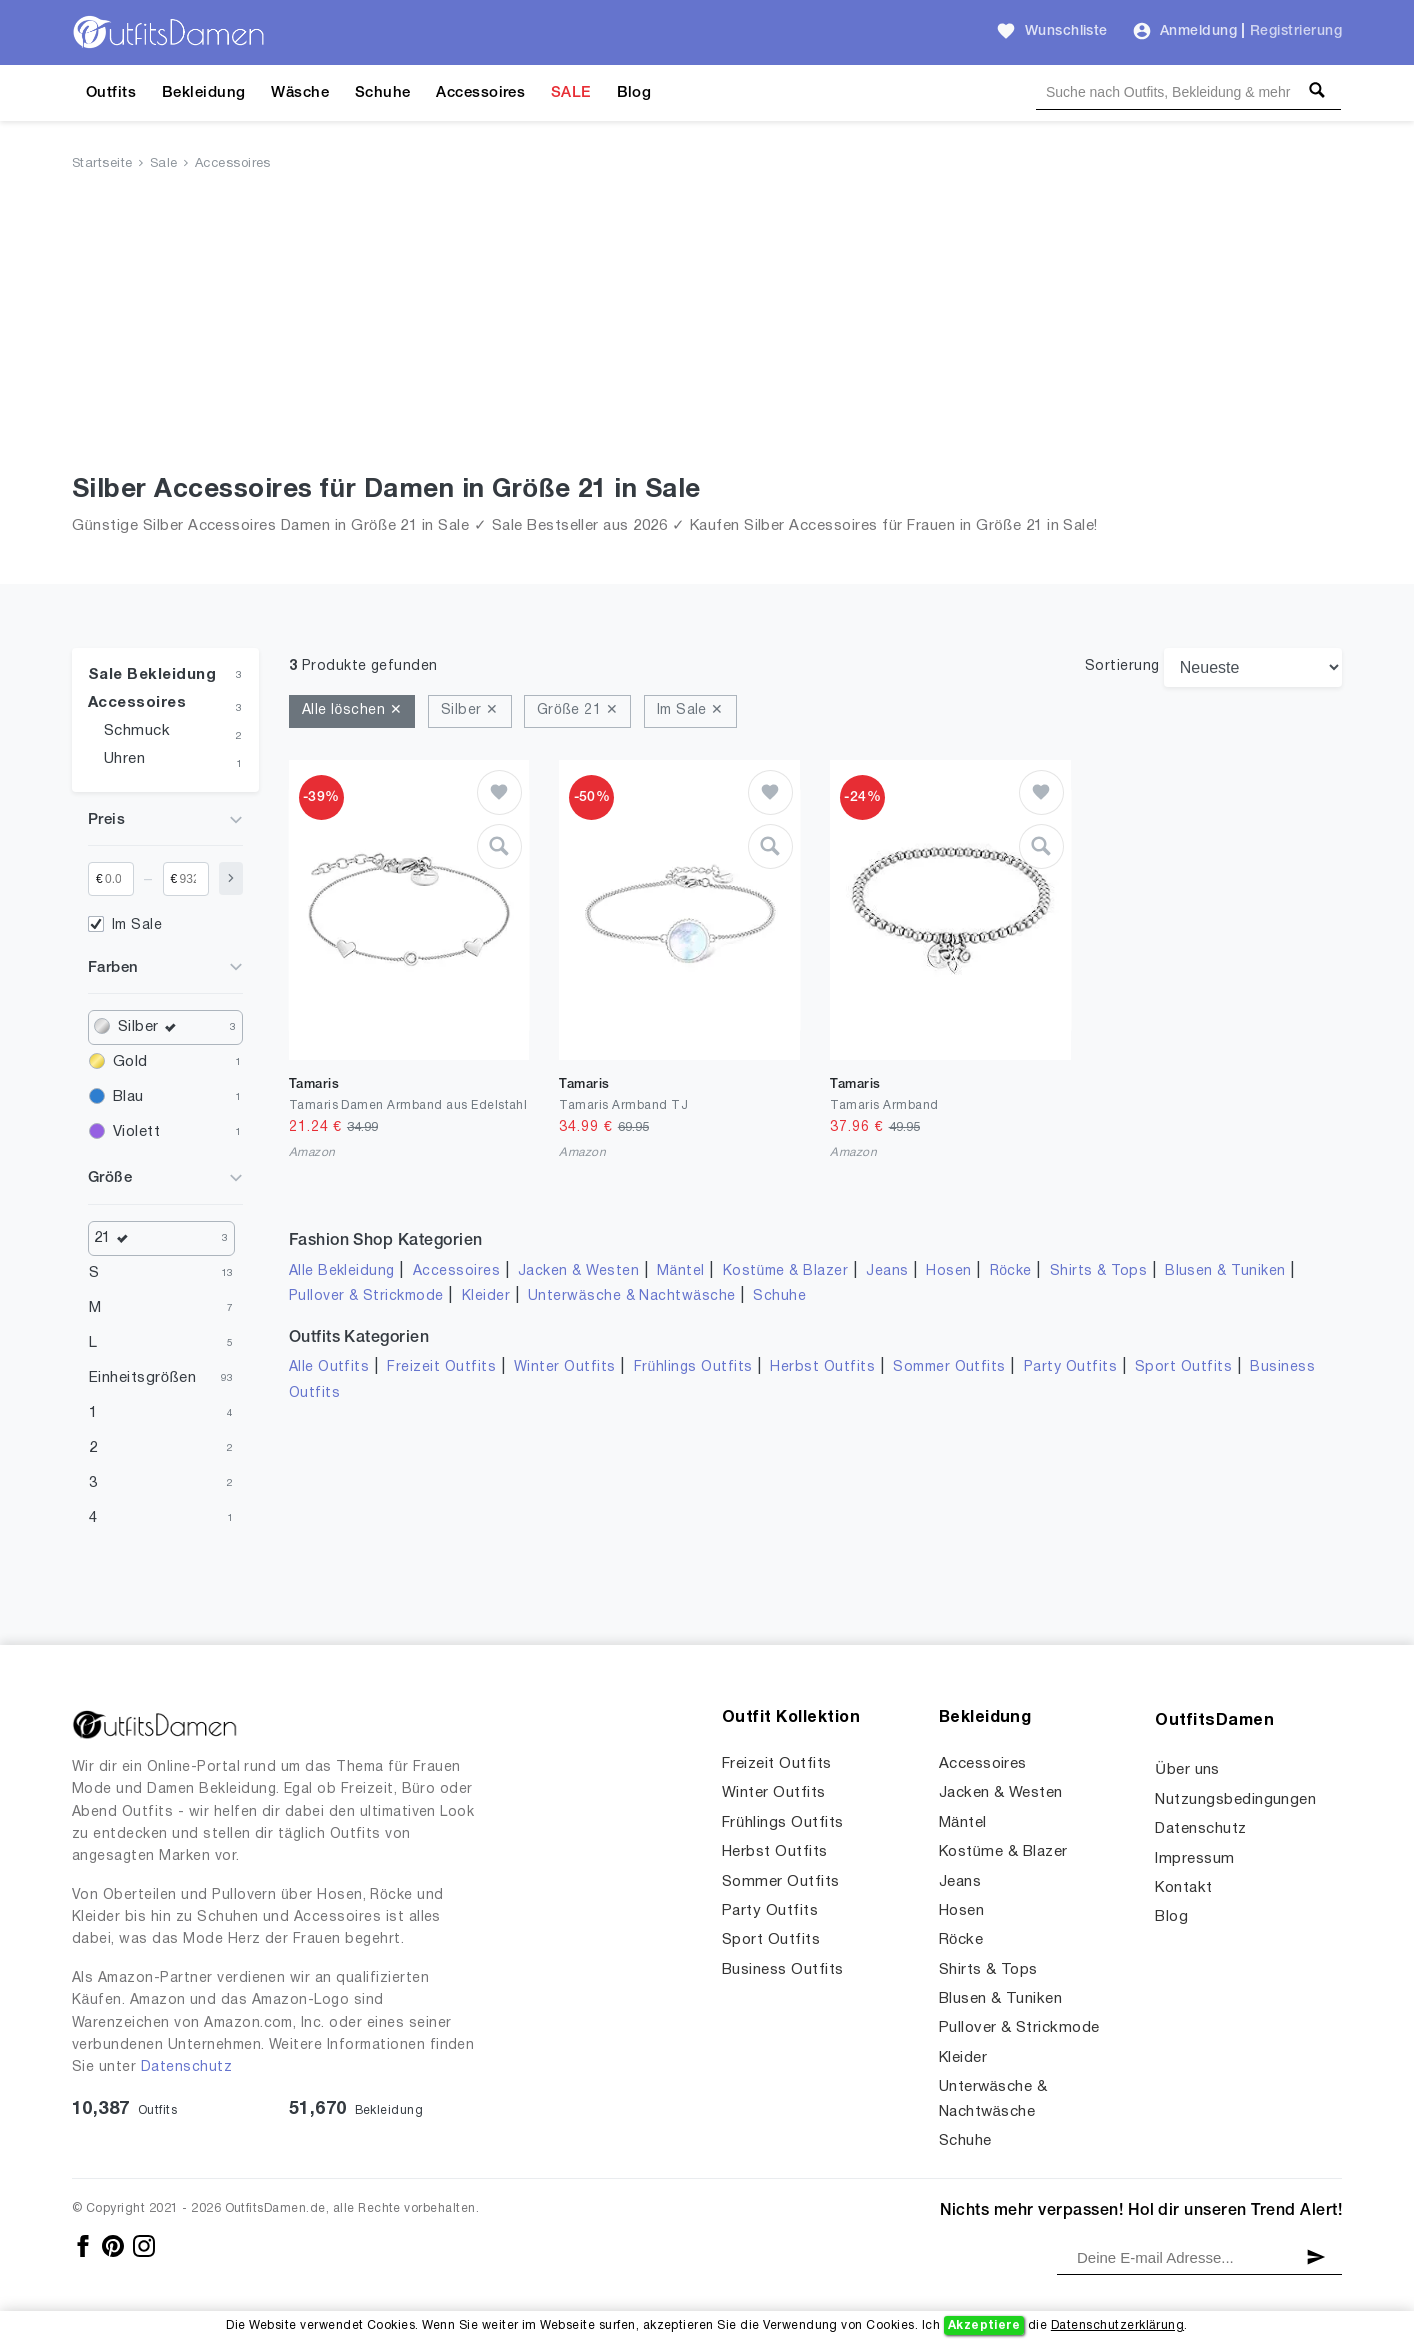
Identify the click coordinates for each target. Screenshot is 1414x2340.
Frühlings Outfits (693, 1367)
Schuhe (383, 93)
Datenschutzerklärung (1117, 2325)
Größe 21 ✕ (577, 710)
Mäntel (681, 1271)
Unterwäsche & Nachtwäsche (632, 1296)
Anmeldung (1198, 31)
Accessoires (480, 93)
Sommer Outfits (949, 1367)
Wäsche (300, 93)
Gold (130, 1062)
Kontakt (1183, 1888)
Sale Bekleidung (152, 675)
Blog (634, 93)
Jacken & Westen (578, 1271)
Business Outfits (783, 1970)
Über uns (1187, 1770)
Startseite (102, 164)
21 (116, 1238)
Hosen (948, 1271)
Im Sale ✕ (690, 710)
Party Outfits (1070, 1367)
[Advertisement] (707, 327)
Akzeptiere (984, 2325)
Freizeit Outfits (441, 1367)
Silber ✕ (470, 710)
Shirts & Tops (1098, 1271)
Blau (128, 1097)
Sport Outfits (1183, 1367)
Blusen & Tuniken (1225, 1271)
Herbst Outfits (822, 1367)
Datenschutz (186, 2067)
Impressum (1194, 1859)
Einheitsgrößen (142, 1378)
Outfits (111, 93)
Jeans (887, 1271)
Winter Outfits (565, 1367)
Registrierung (1296, 31)
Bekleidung (204, 93)
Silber (151, 1027)
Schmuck (137, 731)
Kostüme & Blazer (785, 1271)
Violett (136, 1132)
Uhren (124, 759)
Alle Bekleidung (342, 1271)
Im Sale (137, 925)
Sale (164, 164)
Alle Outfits (329, 1367)
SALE (571, 93)
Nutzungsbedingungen (1235, 1800)
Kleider (486, 1296)
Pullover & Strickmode (366, 1296)
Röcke (1011, 1271)
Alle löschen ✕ (352, 710)
